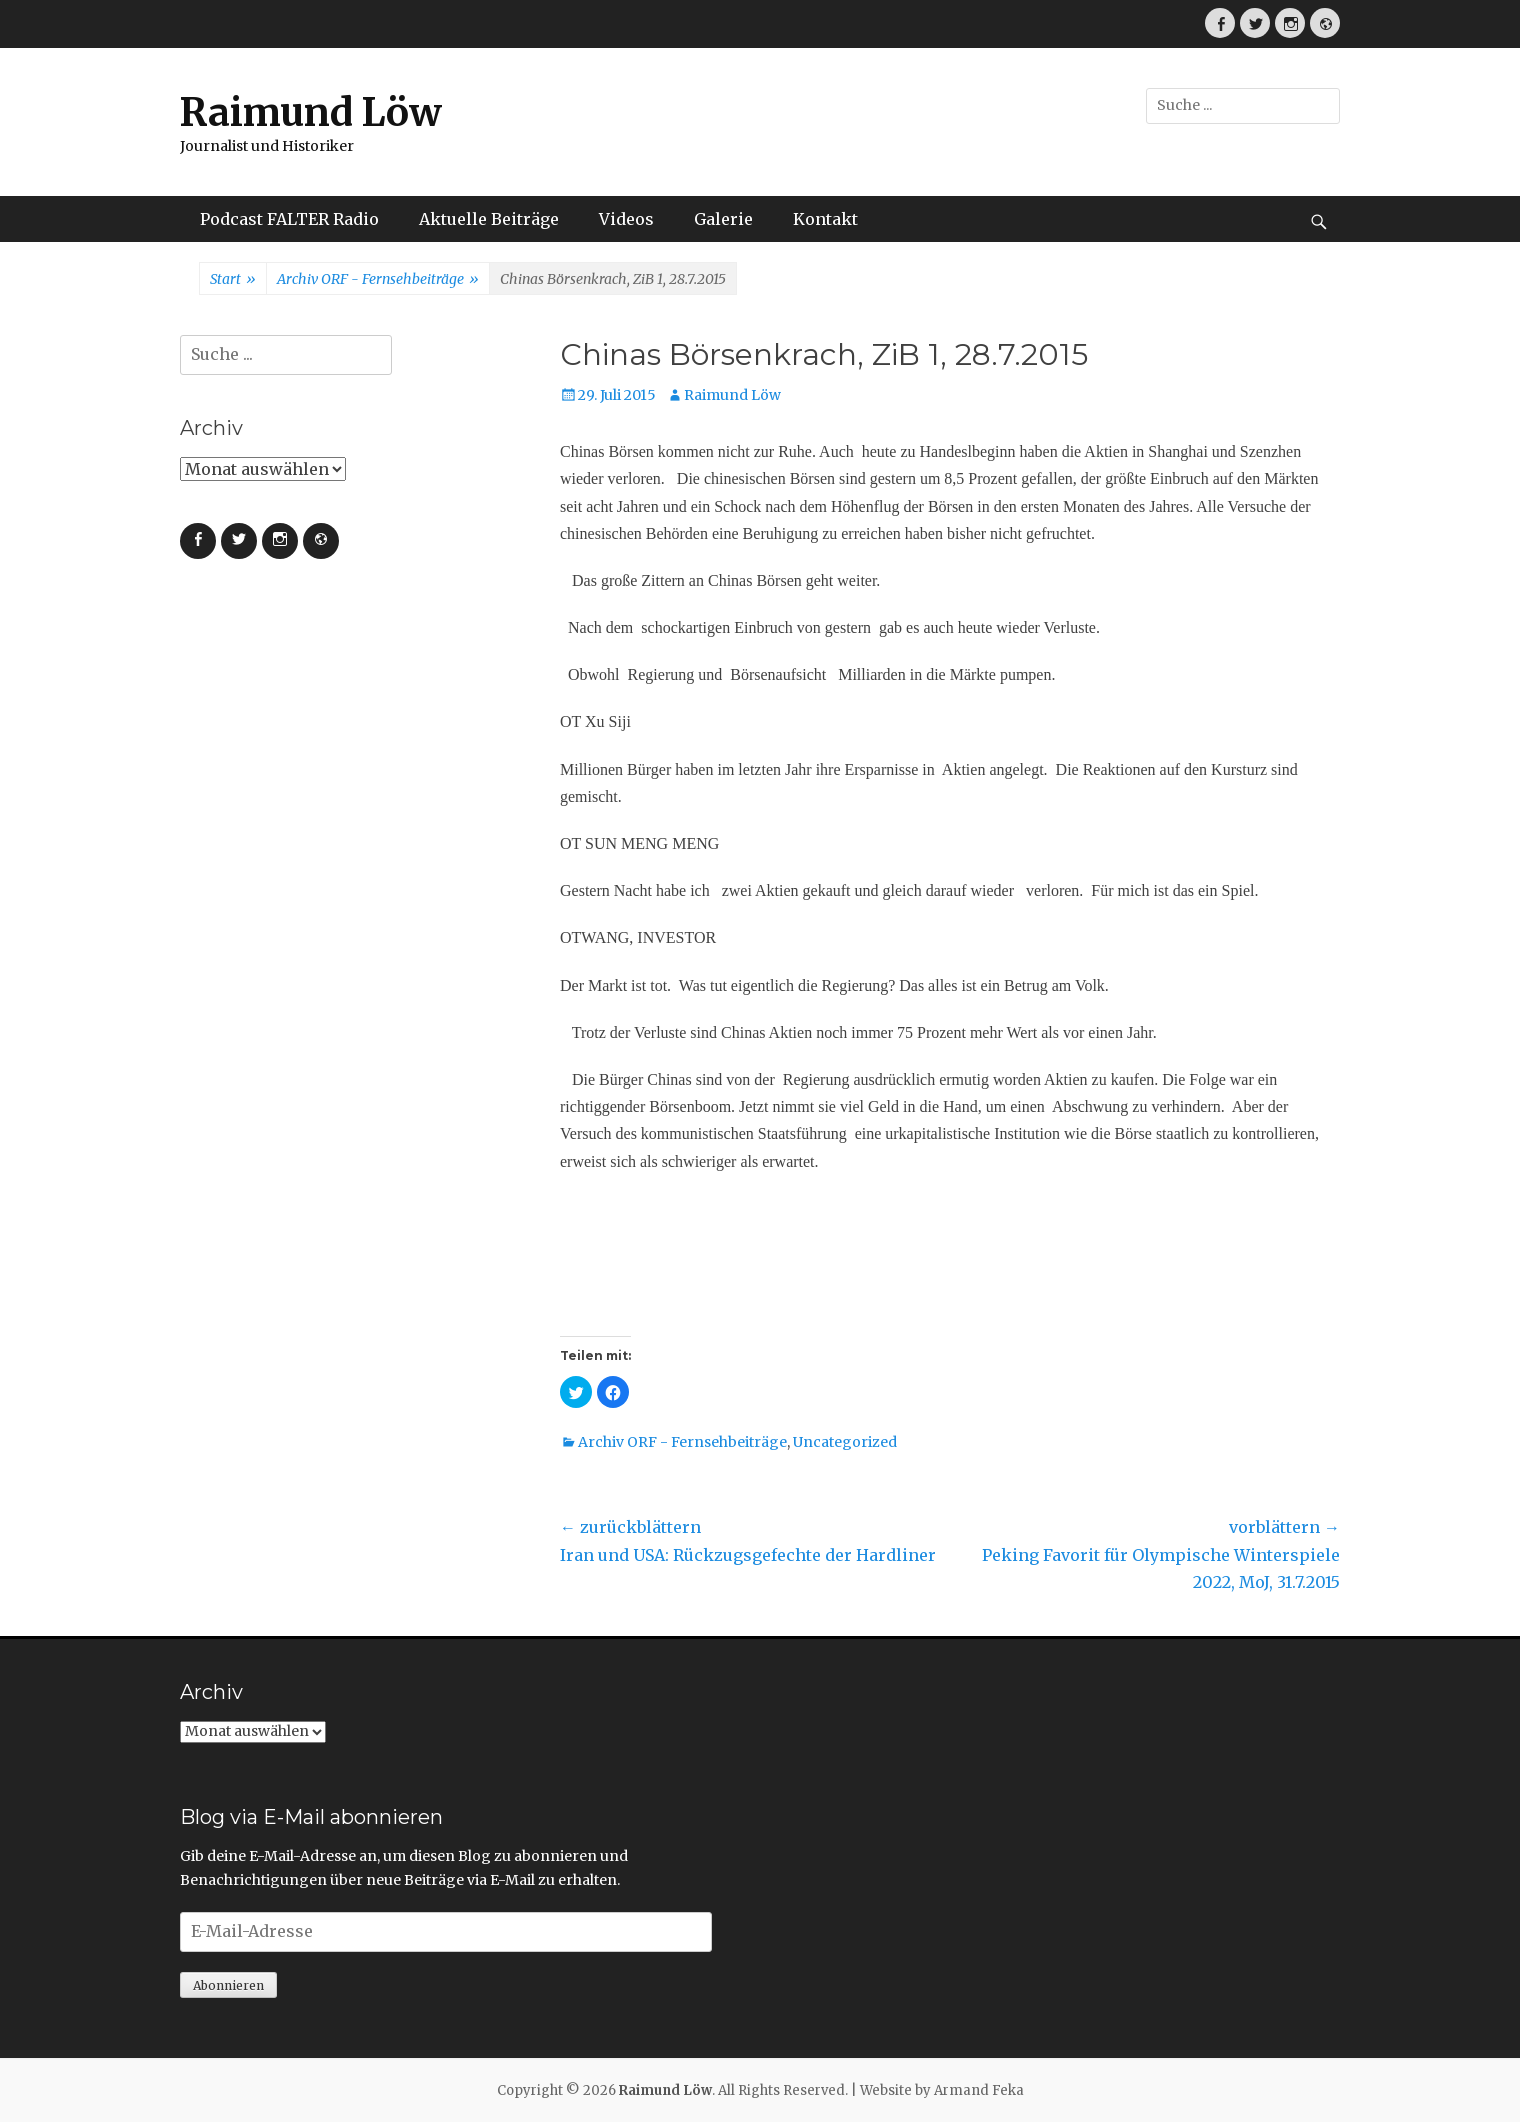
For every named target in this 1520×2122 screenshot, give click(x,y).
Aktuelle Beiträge (489, 219)
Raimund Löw (311, 112)
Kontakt (825, 219)
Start (233, 280)
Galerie (723, 219)
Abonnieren (228, 1985)
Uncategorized (845, 1442)
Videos (626, 219)
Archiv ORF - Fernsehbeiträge (378, 280)
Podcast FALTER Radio (289, 219)
